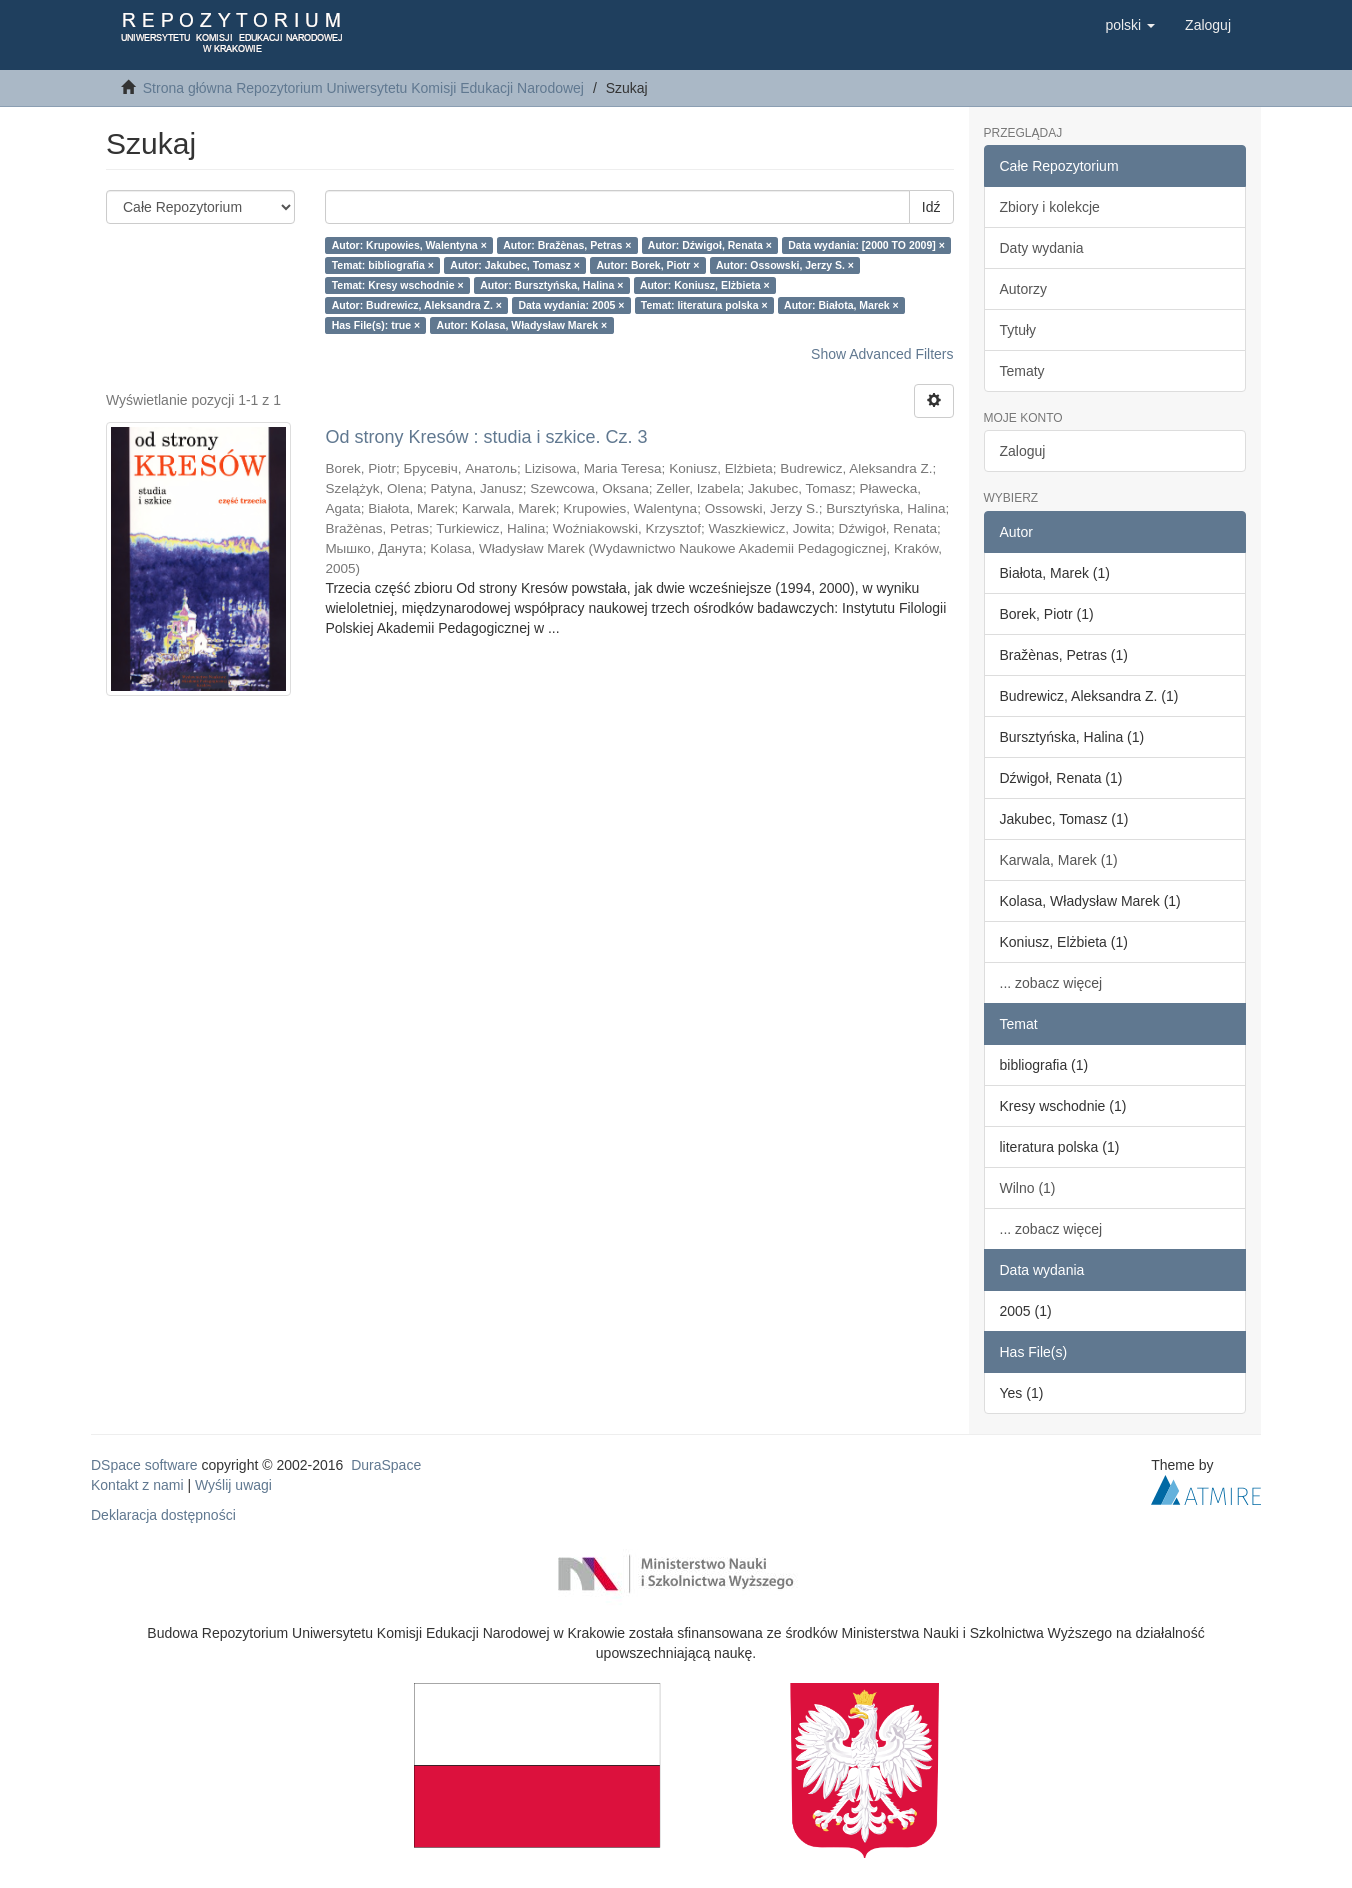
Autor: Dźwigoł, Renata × (710, 245)
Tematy (1022, 371)
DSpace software (144, 1465)
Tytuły (1018, 330)
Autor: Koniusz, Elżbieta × (705, 285)
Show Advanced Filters (882, 354)
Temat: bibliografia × (383, 265)
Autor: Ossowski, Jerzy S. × (785, 265)
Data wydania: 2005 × (571, 305)
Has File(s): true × (376, 325)
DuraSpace (386, 1465)
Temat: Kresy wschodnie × (398, 285)
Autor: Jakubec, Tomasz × (515, 265)
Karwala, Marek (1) (1059, 860)
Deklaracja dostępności (163, 1515)
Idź (931, 207)
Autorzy (1023, 289)
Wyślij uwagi (233, 1485)
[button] (1130, 25)
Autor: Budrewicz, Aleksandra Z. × (417, 305)
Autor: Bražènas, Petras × (567, 245)
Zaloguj (1023, 451)
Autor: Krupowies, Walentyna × (409, 245)
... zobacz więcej (1051, 983)
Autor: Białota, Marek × (841, 305)
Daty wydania (1042, 248)
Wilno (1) (1028, 1188)
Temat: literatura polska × (704, 305)
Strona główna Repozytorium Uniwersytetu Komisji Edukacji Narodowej (363, 88)
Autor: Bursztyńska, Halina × (551, 285)
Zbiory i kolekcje (1050, 207)
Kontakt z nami (137, 1485)
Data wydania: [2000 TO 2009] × (866, 245)
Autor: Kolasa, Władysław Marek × (522, 325)
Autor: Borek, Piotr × (647, 265)
